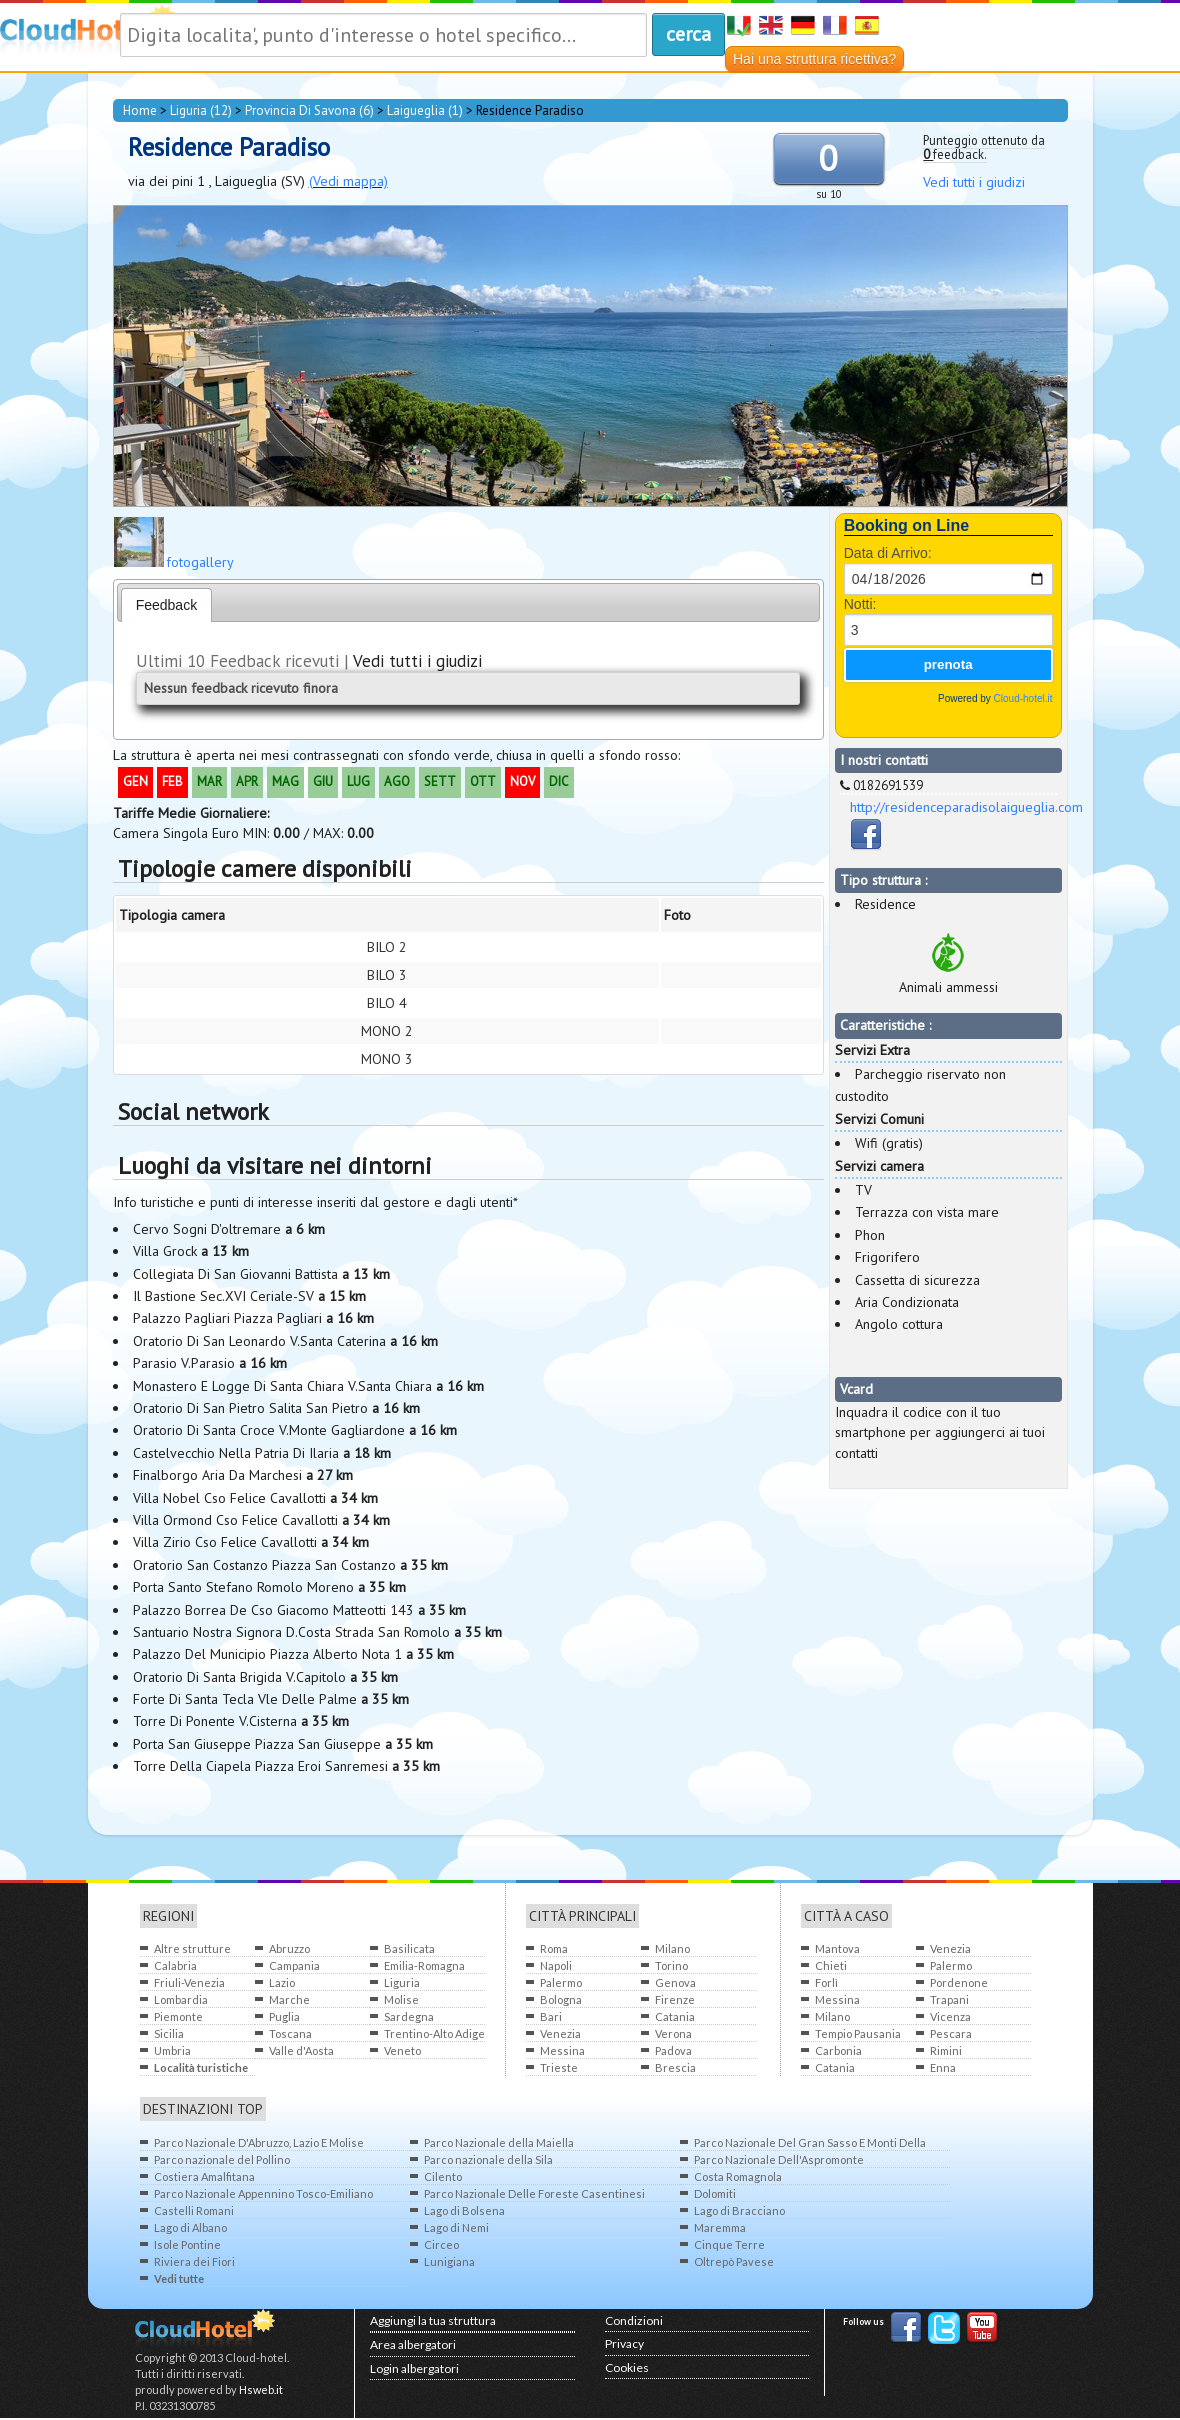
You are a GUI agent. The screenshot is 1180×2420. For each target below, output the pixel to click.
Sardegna (409, 2016)
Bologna (561, 1999)
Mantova (837, 1948)
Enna (943, 2067)
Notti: (860, 604)
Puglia (284, 2016)
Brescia (675, 2067)
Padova (673, 2050)
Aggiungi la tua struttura (433, 2320)
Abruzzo (289, 1948)
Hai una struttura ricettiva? (814, 59)
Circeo (441, 2244)
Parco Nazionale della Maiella (499, 2142)
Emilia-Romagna (424, 1965)
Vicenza (950, 2016)
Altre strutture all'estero (192, 1949)
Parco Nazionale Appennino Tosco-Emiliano (263, 2193)
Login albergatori (414, 2368)
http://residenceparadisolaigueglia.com (966, 807)
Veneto (402, 2050)
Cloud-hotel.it (1023, 698)
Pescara (951, 2033)
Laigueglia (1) (425, 110)
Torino (671, 1965)
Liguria (402, 1982)
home (140, 110)
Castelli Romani (194, 2210)
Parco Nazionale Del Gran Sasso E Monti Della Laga (810, 2143)
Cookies (627, 2367)
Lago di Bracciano (739, 2210)
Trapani (949, 1999)
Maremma (720, 2227)
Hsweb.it (261, 2389)
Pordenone (959, 1982)
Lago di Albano (190, 2227)
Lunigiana (449, 2261)
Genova (675, 1982)
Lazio (282, 1982)
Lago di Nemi (456, 2227)
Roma (554, 1948)
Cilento (443, 2176)
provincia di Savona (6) (309, 110)
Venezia (560, 2033)
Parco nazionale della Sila (488, 2159)
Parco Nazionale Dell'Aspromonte (779, 2159)
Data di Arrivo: (888, 553)
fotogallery (200, 562)
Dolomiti (715, 2193)
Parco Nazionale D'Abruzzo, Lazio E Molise (259, 2142)
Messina (562, 2050)
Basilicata (409, 1948)
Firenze (675, 1999)
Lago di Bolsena (464, 2210)
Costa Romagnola (738, 2176)
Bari (551, 2016)
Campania (294, 1965)
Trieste (559, 2067)
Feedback (166, 605)
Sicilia (169, 2033)
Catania (675, 2016)
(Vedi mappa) (348, 181)
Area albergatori (413, 2344)
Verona (673, 2033)
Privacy (624, 2343)
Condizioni (634, 2320)
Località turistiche (201, 2067)
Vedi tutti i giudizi (974, 182)
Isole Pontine (187, 2244)
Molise (401, 1999)
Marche (289, 1999)
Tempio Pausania (858, 2033)
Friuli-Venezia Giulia (189, 1983)
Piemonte (178, 2016)
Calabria (175, 1965)
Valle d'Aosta (301, 2050)
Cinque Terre (729, 2244)
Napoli (556, 1965)
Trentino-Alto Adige (434, 2033)
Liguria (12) (201, 110)
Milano (672, 1948)
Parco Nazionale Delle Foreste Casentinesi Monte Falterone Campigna (534, 2194)
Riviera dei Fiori (194, 2261)
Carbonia (838, 2050)
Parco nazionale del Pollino (222, 2159)
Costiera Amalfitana (204, 2176)
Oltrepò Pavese (734, 2261)
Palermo (561, 1982)
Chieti (831, 1965)
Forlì (826, 1982)
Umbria (172, 2050)
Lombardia (181, 1999)
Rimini (946, 2050)
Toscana (290, 2033)
